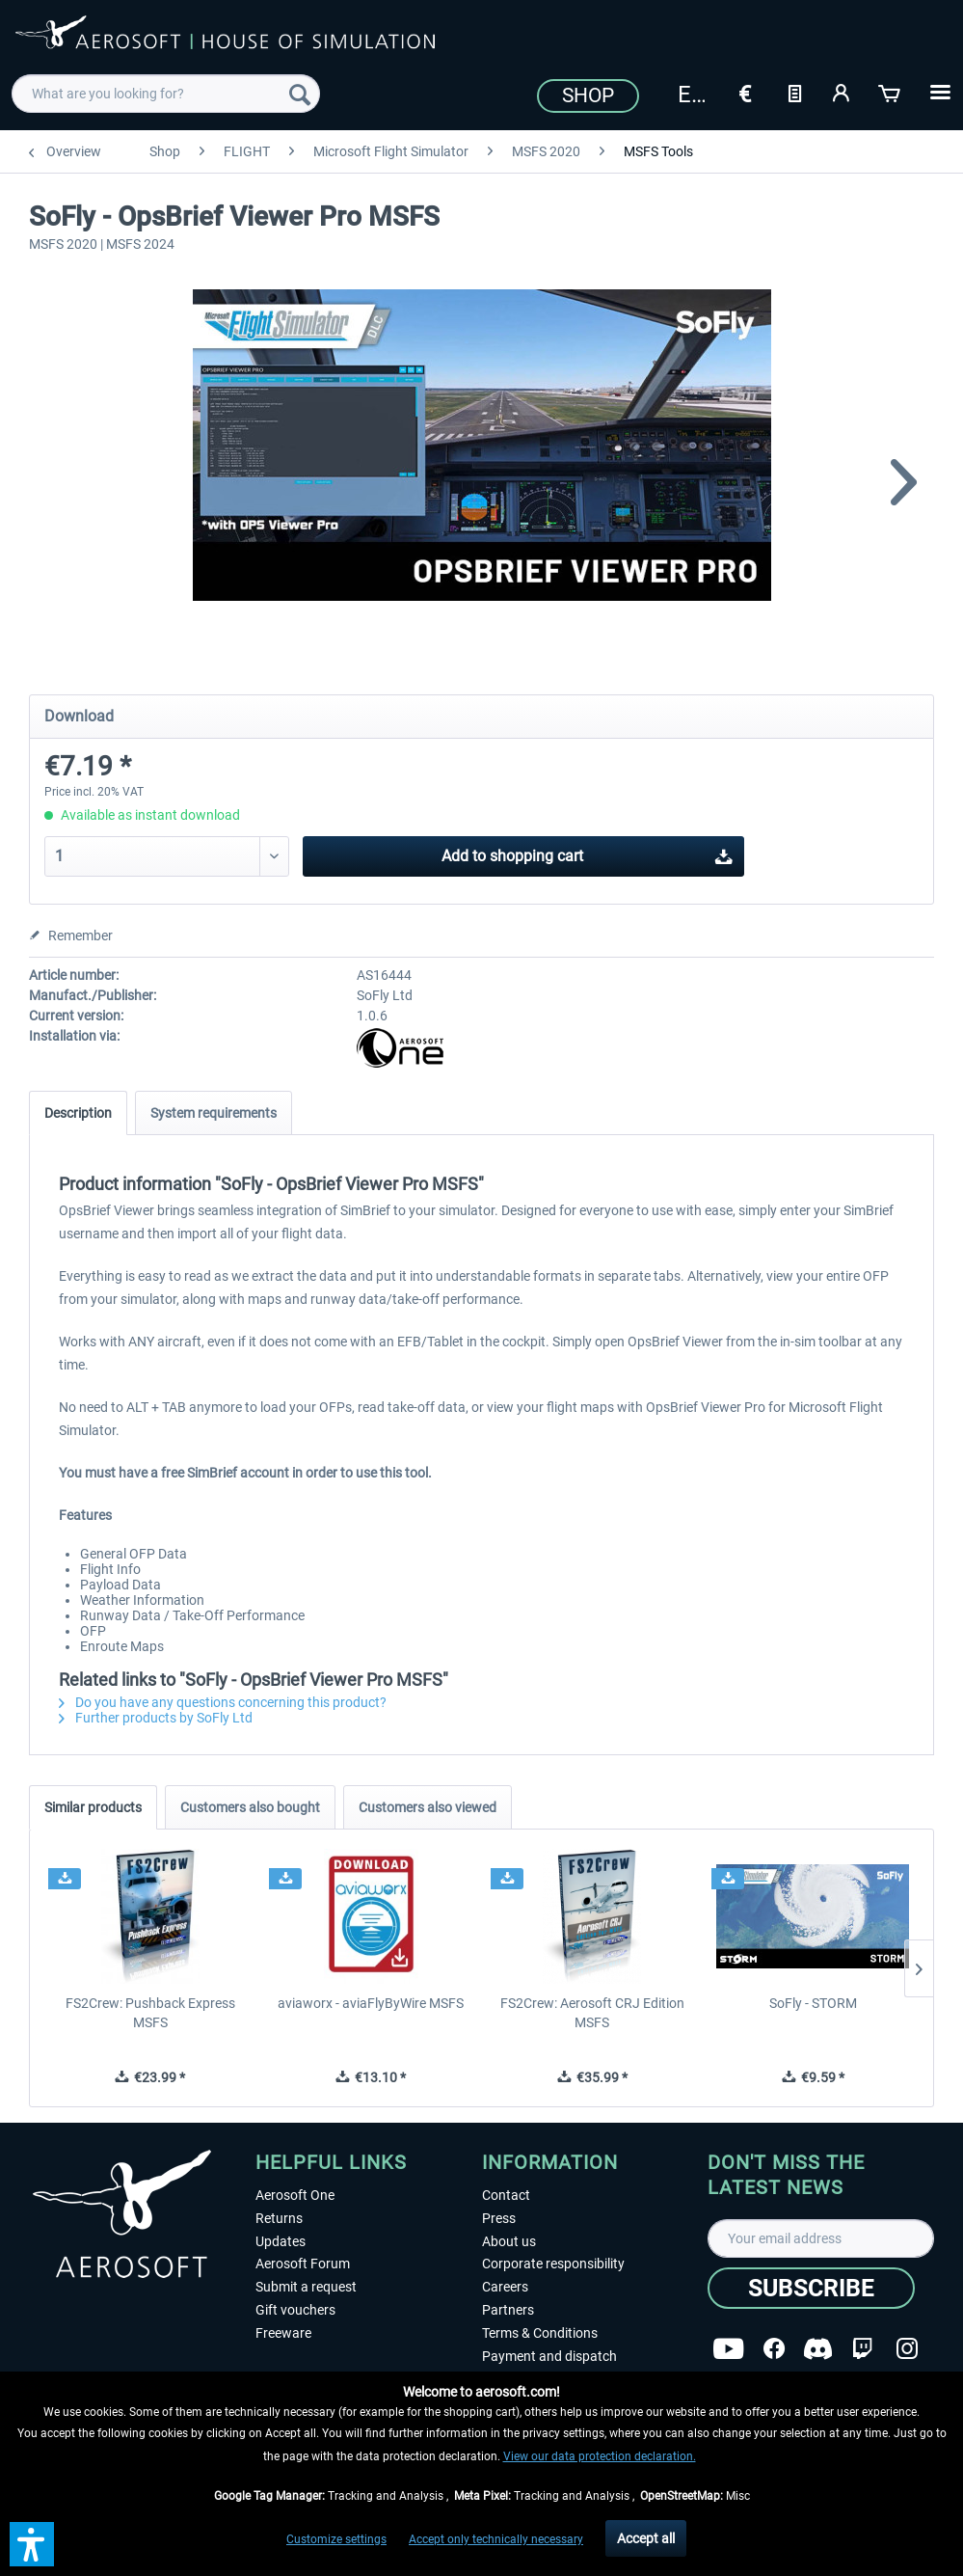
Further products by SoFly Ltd (156, 1717)
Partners (508, 2310)
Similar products (93, 1807)
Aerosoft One (294, 2195)
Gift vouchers (295, 2310)
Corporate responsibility (553, 2263)
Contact (506, 2195)
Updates (280, 2241)
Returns (279, 2218)
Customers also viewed (427, 1807)
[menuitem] (166, 93)
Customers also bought (250, 1807)
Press (499, 2218)
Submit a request (306, 2286)
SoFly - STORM (813, 2003)
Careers (505, 2286)
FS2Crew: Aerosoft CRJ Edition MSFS (592, 2012)
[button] (32, 2544)
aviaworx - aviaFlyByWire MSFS (371, 2003)
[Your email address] (821, 2238)
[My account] (842, 91)
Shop (588, 95)
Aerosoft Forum (302, 2263)
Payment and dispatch (549, 2356)
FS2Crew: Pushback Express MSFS (150, 2012)
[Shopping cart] (890, 91)
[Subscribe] (811, 2288)
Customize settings (336, 2539)
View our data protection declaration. (599, 2456)
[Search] (300, 93)
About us (509, 2241)
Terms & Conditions (540, 2333)
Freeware (283, 2333)
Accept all (646, 2538)
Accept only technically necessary (496, 2539)
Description (78, 1113)
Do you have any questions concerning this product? (223, 1702)
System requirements (213, 1113)
